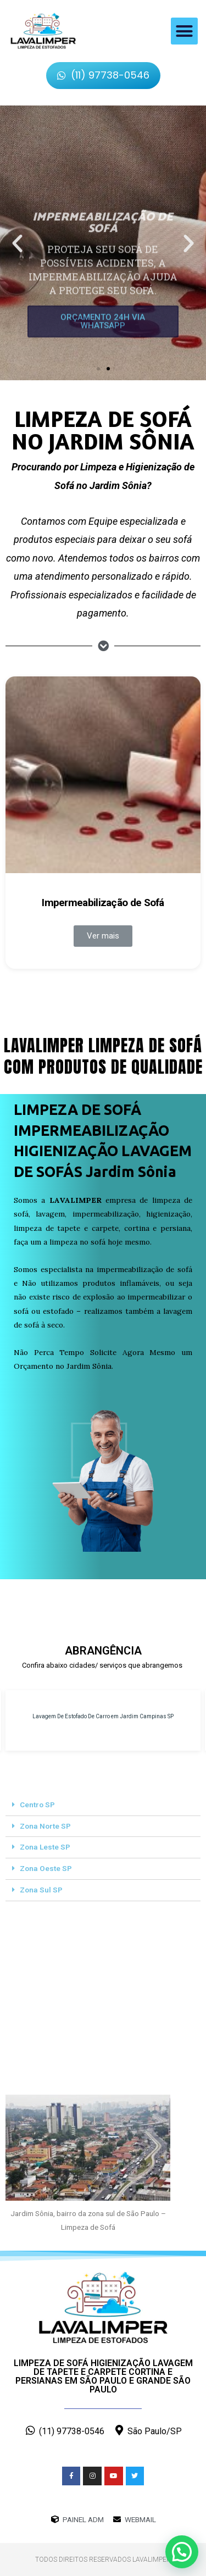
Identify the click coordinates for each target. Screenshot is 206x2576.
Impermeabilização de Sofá (103, 902)
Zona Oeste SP (46, 1868)
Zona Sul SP (41, 1889)
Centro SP (37, 1804)
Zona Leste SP (45, 1846)
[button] (184, 31)
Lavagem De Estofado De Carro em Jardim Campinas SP (103, 1716)
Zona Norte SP (45, 1826)
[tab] (103, 1805)
